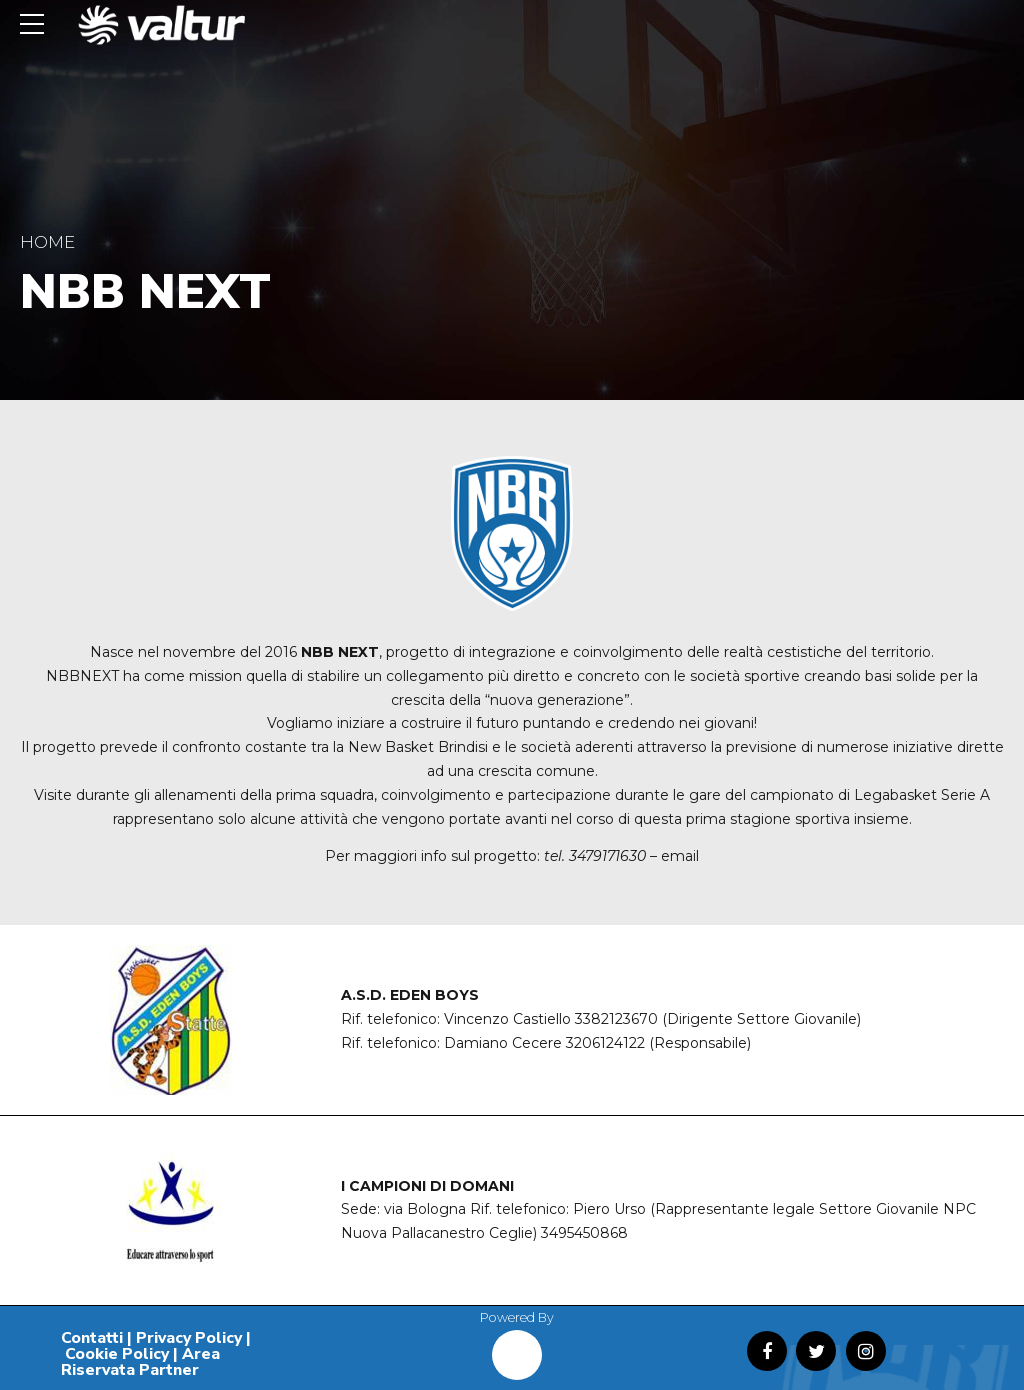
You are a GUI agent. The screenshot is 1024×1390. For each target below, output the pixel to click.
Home (47, 242)
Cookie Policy (117, 1354)
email (680, 856)
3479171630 (607, 856)
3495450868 (584, 1233)
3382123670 (616, 1019)
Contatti (92, 1338)
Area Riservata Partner (140, 1362)
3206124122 (605, 1043)
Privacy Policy (189, 1338)
